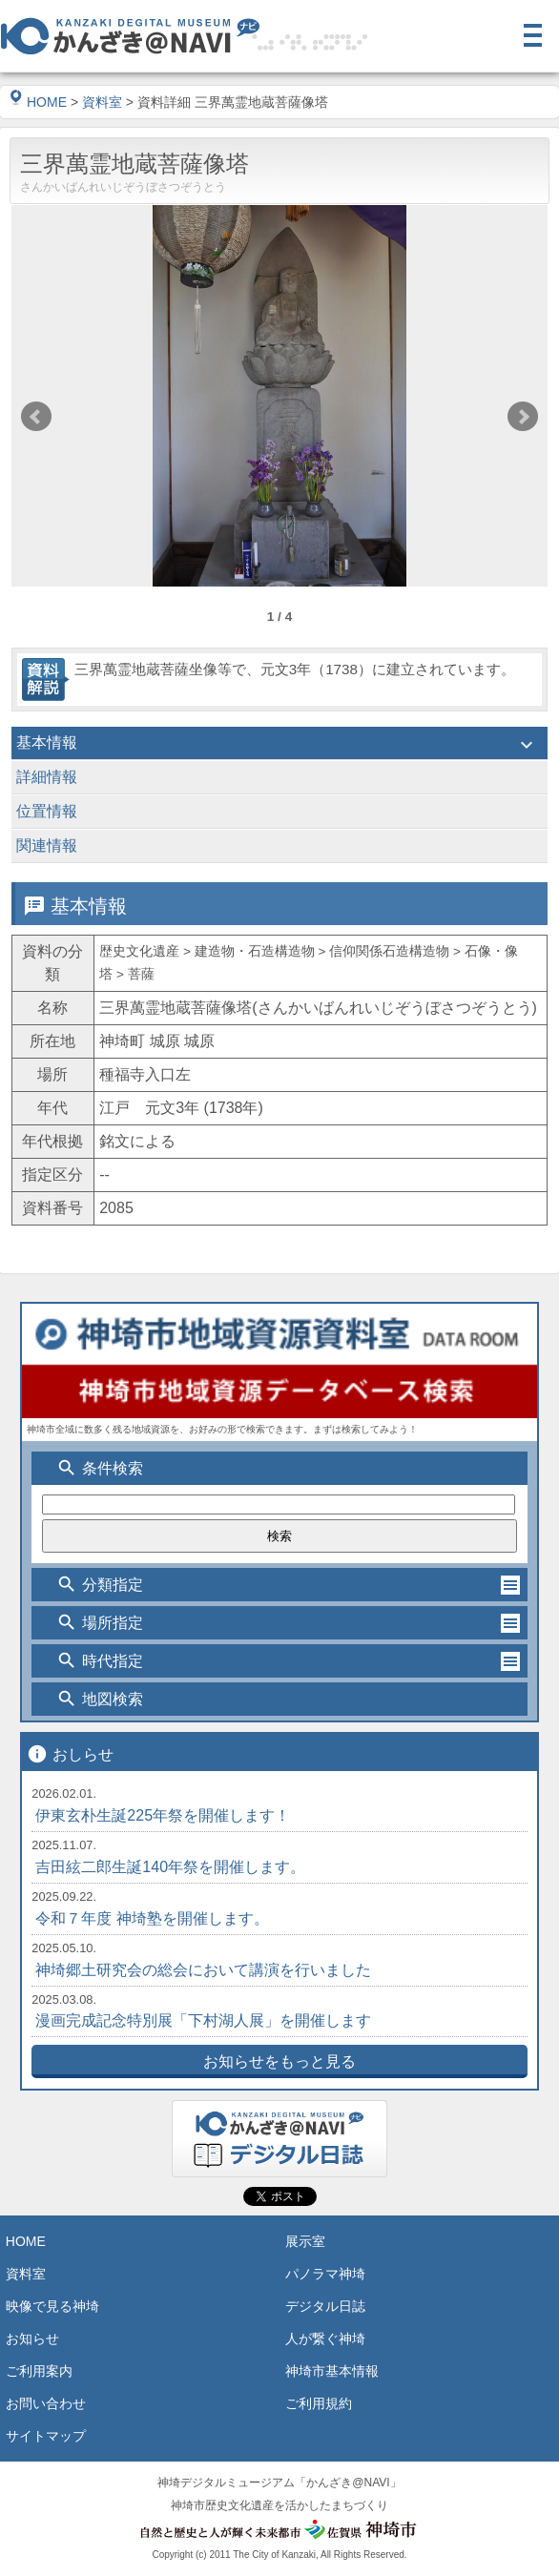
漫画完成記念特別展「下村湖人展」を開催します (203, 2020)
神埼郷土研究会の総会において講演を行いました (203, 1970)
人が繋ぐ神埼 (325, 2338)
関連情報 (280, 847)
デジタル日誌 (325, 2306)
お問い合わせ (46, 2403)
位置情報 (280, 813)
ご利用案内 (39, 2371)
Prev (36, 417)
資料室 (102, 102)
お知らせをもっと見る (279, 2061)
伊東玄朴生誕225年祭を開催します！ (162, 1815)
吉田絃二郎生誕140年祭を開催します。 (170, 1867)
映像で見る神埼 (52, 2306)
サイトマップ (46, 2435)
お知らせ (32, 2338)
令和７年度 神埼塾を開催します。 (151, 1918)
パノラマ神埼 (325, 2273)
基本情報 (280, 744)
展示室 (305, 2241)
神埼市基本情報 (332, 2371)
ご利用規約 (318, 2403)
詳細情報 (280, 779)
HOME (38, 102)
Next (522, 417)
